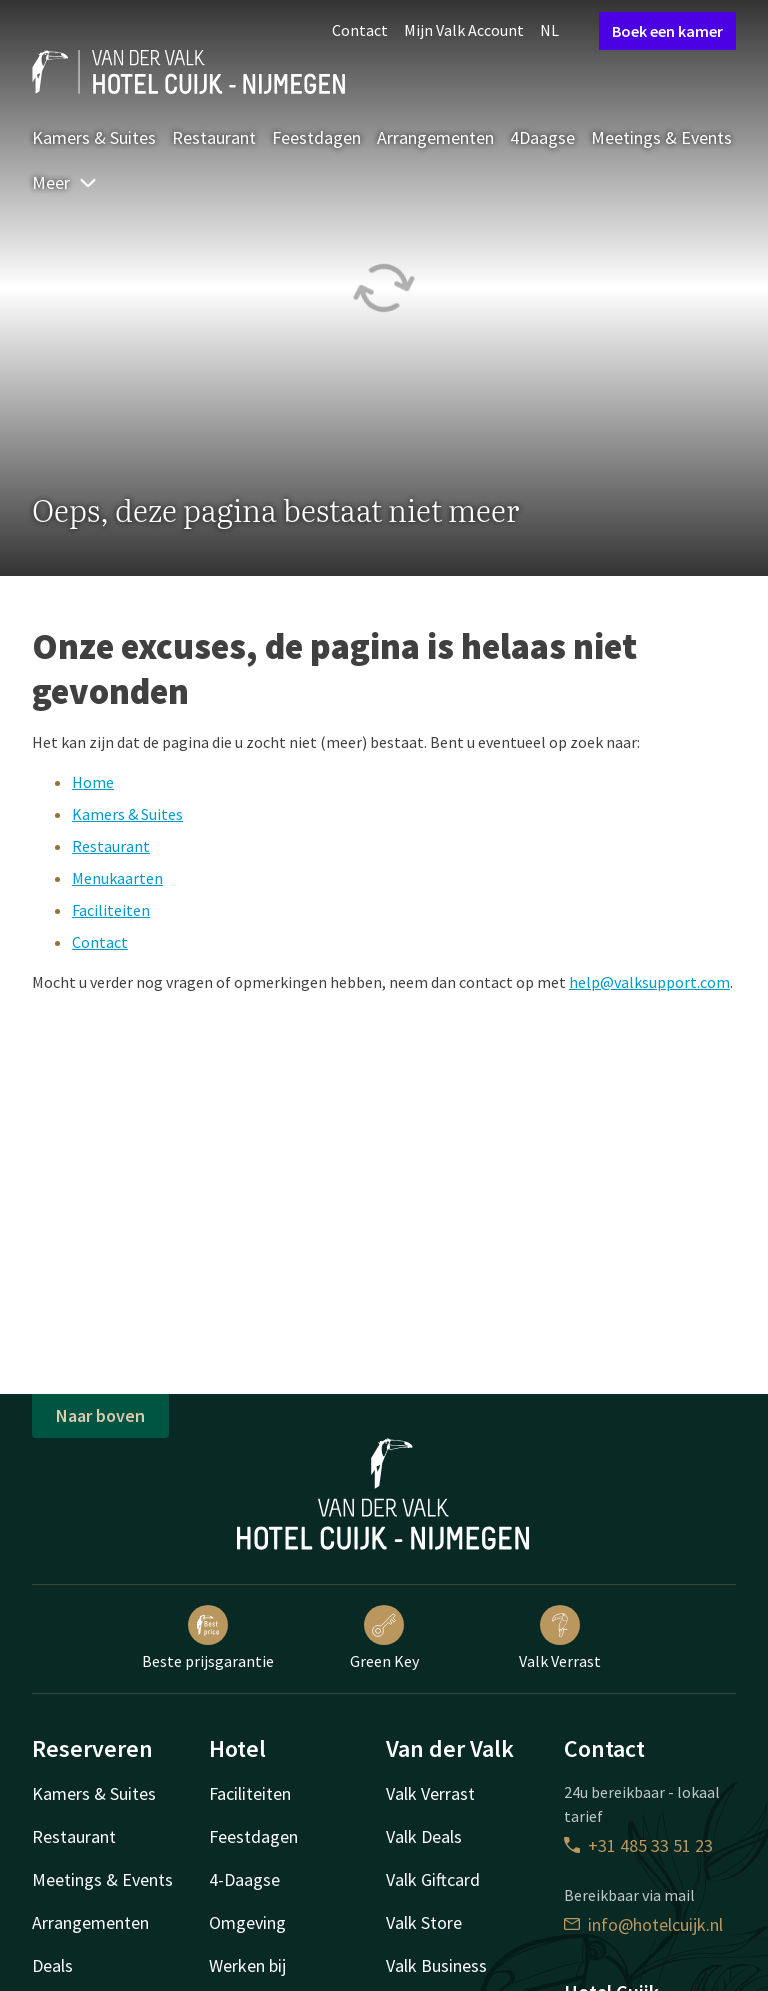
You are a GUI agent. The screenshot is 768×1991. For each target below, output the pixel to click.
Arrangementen (435, 137)
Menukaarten (117, 878)
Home (93, 782)
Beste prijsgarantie (208, 1638)
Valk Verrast (560, 1638)
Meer (65, 182)
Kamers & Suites (94, 137)
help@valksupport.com (649, 982)
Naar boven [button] (100, 1415)
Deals (52, 1965)
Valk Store (424, 1922)
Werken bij (247, 1965)
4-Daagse (244, 1879)
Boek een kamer (667, 31)
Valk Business (436, 1965)
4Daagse (542, 137)
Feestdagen (316, 137)
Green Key (384, 1638)
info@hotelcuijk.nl (643, 1924)
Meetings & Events (661, 137)
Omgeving (247, 1922)
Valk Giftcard (433, 1879)
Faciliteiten (111, 910)
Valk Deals (424, 1836)
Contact (360, 30)
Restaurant (214, 137)
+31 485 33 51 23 (638, 1845)
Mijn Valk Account (464, 30)
